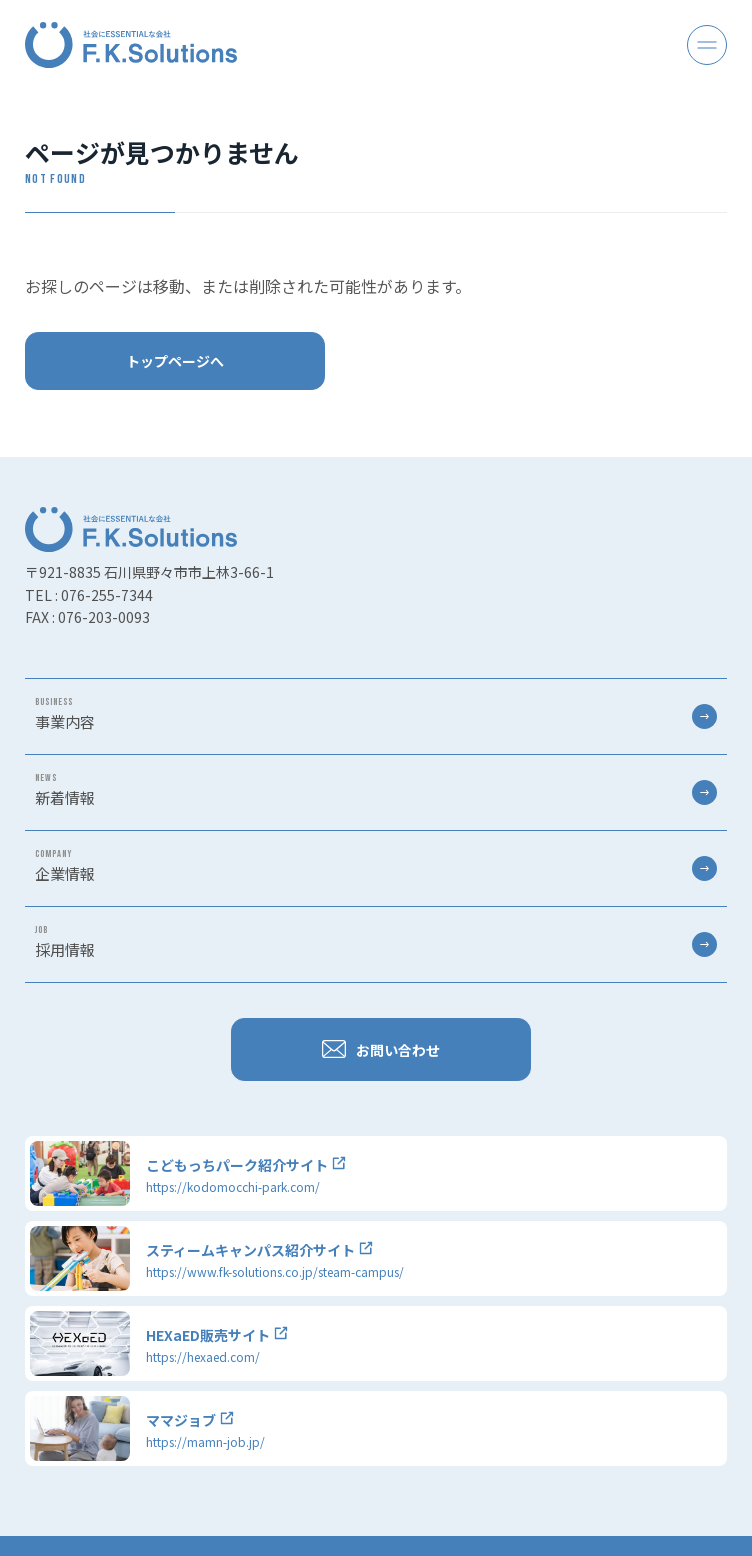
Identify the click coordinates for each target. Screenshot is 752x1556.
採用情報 (376, 942)
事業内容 (376, 714)
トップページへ (175, 361)
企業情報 (376, 866)
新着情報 (376, 790)
